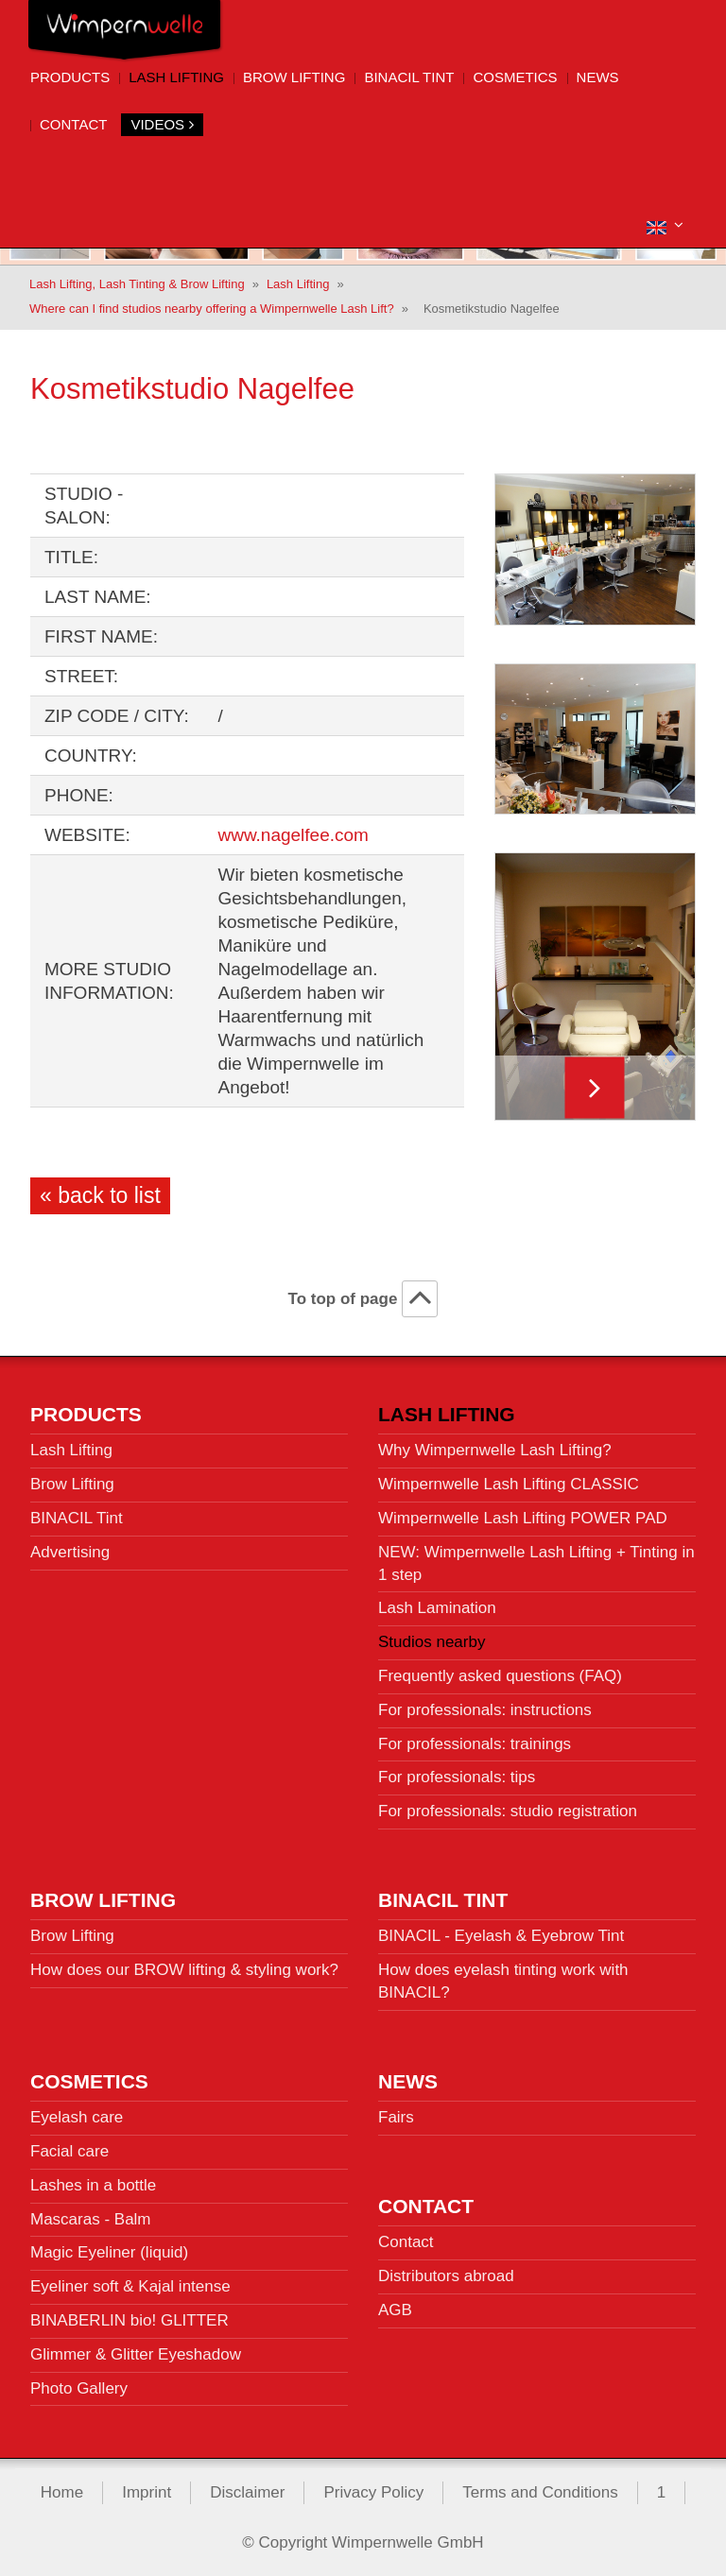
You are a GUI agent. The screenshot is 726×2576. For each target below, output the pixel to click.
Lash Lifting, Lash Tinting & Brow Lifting (137, 282)
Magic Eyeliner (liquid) (109, 2251)
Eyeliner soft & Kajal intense (130, 2285)
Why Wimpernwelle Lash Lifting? (495, 1449)
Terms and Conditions (539, 2491)
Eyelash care (76, 2116)
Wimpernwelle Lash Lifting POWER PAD (522, 1517)
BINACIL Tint (409, 77)
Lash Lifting (176, 77)
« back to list (100, 1194)
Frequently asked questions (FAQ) (500, 1675)
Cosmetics (515, 77)
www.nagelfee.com (292, 834)
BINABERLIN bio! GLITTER (129, 2319)
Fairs (396, 2116)
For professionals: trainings (474, 1742)
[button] (665, 225)
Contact (73, 124)
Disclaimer (247, 2491)
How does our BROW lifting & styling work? (184, 1969)
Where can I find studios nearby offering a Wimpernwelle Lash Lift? (211, 308)
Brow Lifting (294, 77)
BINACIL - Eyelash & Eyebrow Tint (501, 1935)
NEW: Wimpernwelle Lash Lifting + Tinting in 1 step (536, 1561)
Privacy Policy (373, 2491)
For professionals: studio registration (507, 1810)
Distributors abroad (446, 2275)
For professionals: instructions (485, 1708)
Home (62, 2491)
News (598, 77)
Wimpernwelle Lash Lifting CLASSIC (508, 1483)
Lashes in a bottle (93, 2183)
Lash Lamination (437, 1607)
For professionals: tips (456, 1776)
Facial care (69, 2150)
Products (70, 77)
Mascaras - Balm (90, 2217)
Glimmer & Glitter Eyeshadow (135, 2352)
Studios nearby (431, 1641)
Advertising (70, 1550)
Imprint (146, 2491)
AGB (395, 2309)
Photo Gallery (79, 2387)
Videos (162, 124)
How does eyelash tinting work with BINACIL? (503, 1980)
